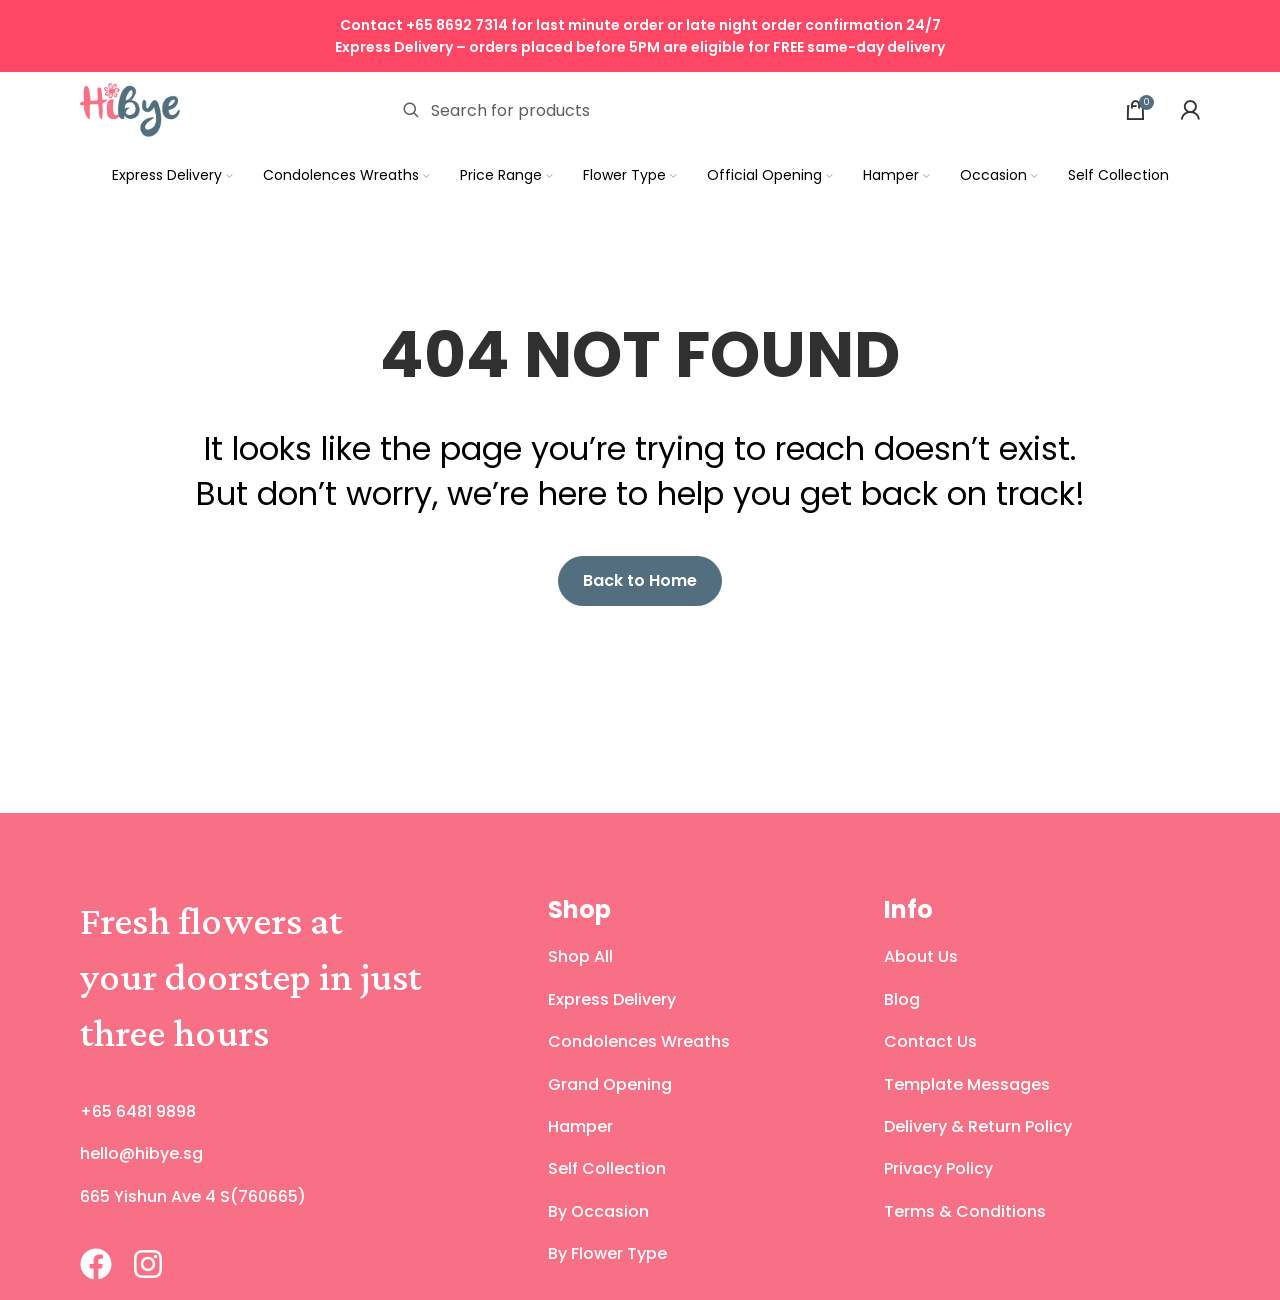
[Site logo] (130, 108)
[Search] (653, 110)
